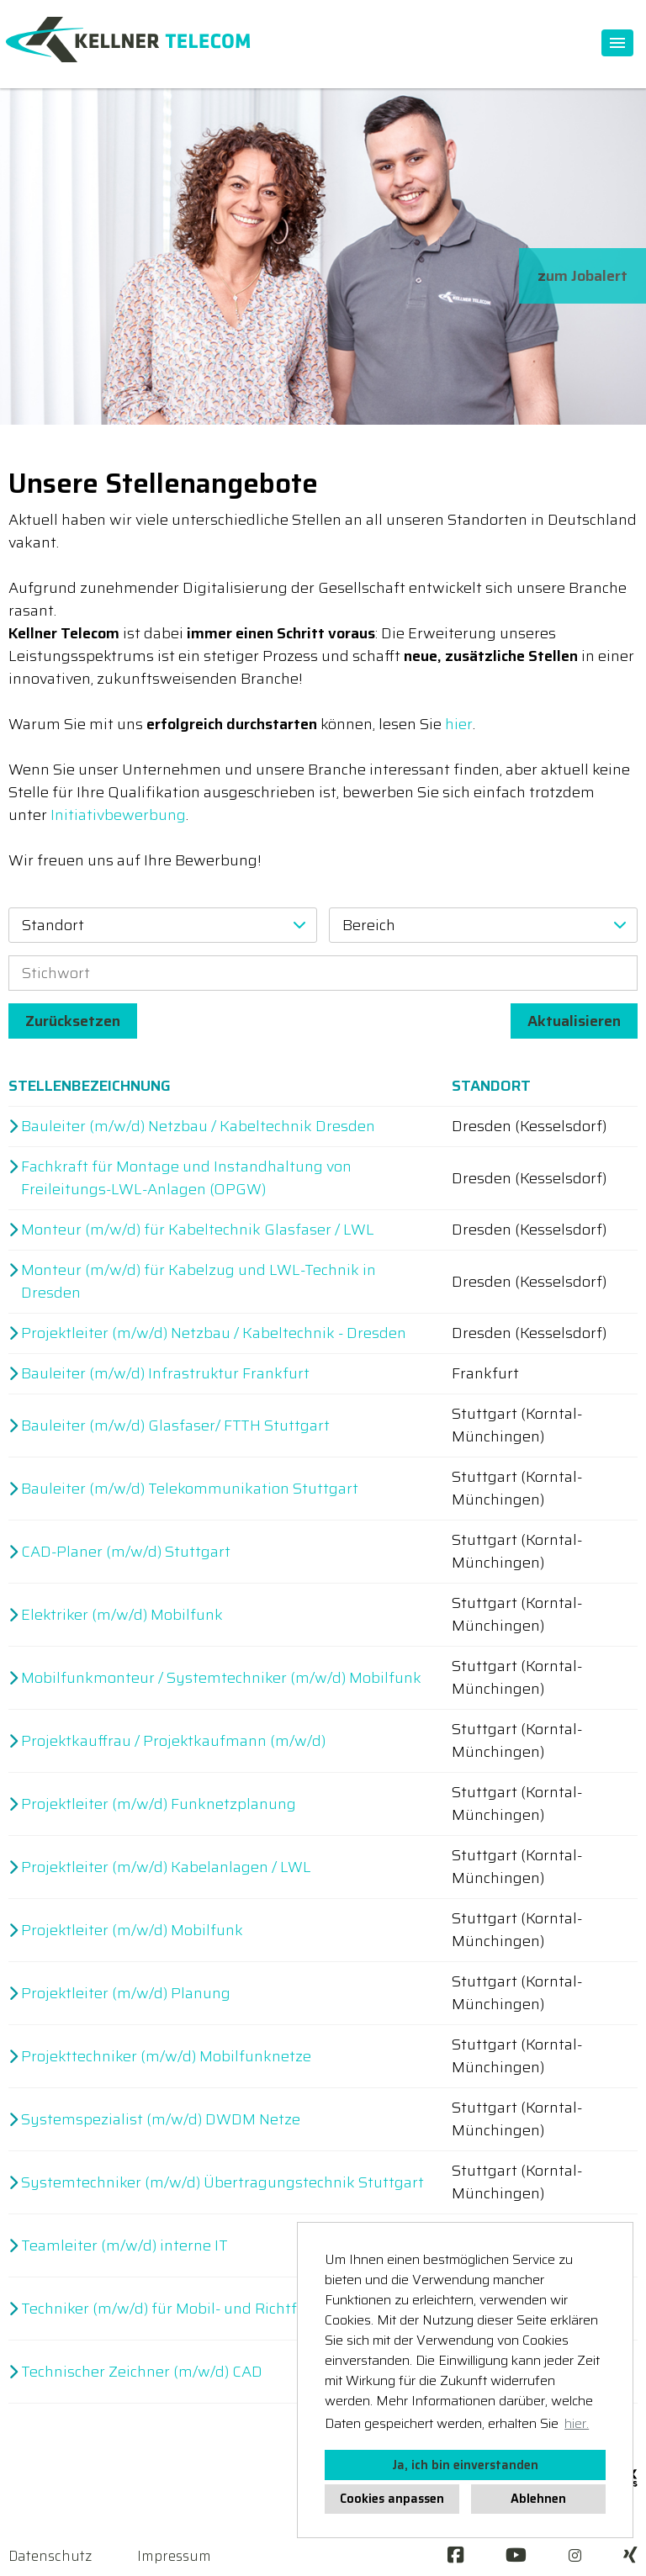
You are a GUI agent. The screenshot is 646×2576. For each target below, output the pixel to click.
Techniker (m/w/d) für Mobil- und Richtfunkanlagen (201, 2309)
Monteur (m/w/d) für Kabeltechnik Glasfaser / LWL (197, 1230)
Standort (491, 1086)
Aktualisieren (574, 1021)
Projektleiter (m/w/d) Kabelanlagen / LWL (166, 1867)
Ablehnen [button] (538, 2498)
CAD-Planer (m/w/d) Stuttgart (125, 1552)
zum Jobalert (582, 276)
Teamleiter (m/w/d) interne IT (124, 2246)
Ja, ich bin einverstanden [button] (465, 2465)
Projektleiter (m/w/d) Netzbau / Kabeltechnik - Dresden (213, 1333)
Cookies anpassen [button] (392, 2498)
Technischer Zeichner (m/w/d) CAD (141, 2372)
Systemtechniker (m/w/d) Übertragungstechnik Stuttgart (222, 2182)
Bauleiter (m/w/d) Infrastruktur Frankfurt (165, 1373)
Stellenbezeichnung (89, 1086)
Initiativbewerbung (118, 815)
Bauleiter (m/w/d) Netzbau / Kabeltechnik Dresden (198, 1126)
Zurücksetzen (72, 1021)
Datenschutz (50, 2556)
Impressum (174, 2556)
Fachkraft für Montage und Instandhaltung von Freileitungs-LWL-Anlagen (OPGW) (186, 1178)
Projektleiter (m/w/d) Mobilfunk (132, 1930)
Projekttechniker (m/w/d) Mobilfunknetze (166, 2056)
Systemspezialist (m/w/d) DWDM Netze (160, 2119)
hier (459, 724)
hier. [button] (576, 2423)
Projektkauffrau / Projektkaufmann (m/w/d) (173, 1741)
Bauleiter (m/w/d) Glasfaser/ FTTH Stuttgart (175, 1426)
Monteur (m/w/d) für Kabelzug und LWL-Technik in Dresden (198, 1281)
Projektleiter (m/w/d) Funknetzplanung (158, 1804)
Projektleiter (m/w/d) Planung (125, 1993)
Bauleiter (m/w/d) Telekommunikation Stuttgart (189, 1489)
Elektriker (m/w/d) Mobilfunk (122, 1615)
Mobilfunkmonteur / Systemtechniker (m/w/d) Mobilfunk (221, 1678)
